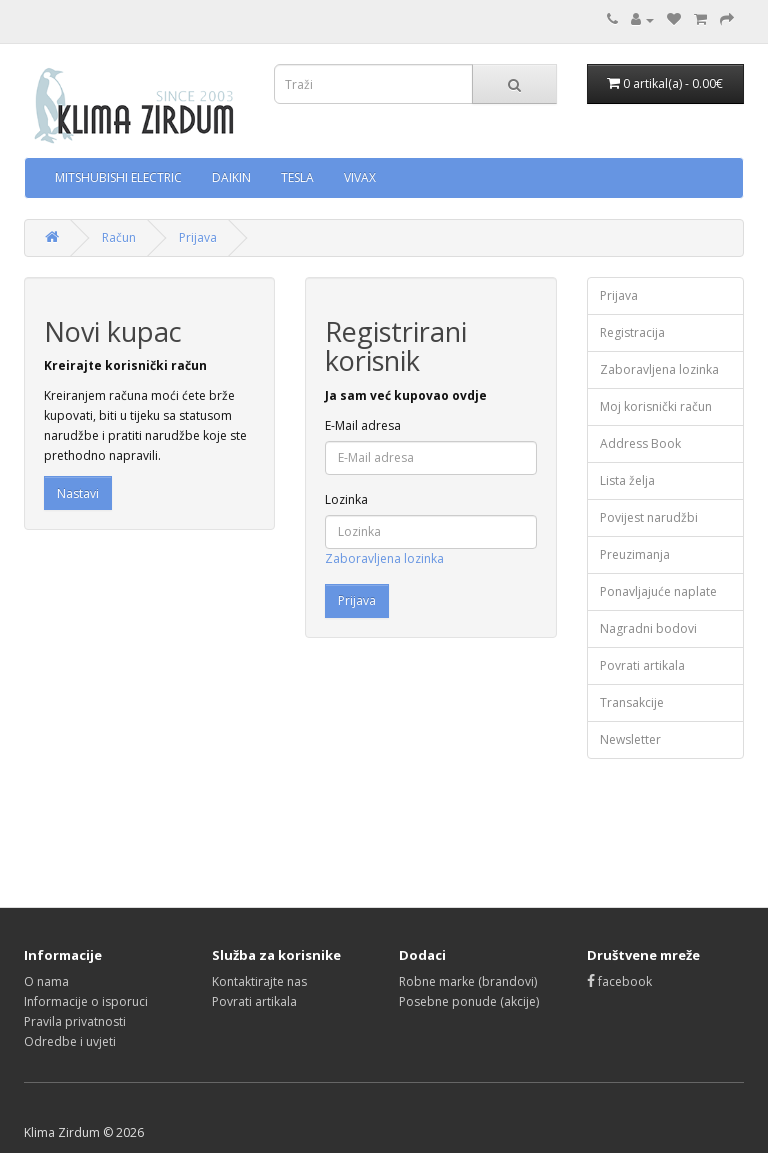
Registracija (632, 332)
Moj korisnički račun (656, 406)
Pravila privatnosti (75, 1021)
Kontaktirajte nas (259, 981)
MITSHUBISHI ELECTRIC (118, 177)
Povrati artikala (642, 665)
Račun (119, 237)
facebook (619, 981)
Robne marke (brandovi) (468, 981)
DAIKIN (231, 177)
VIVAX (360, 177)
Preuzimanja (635, 554)
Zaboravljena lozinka (384, 558)
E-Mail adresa (363, 425)
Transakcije (632, 702)
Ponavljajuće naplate (658, 591)
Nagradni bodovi (648, 628)
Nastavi (78, 493)
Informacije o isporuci (86, 1001)
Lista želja (627, 480)
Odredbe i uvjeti (70, 1041)
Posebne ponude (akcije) (469, 1001)
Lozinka (346, 499)
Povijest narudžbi (649, 517)
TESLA (297, 177)
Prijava (198, 237)
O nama (46, 981)
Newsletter (630, 739)
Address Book (640, 443)
